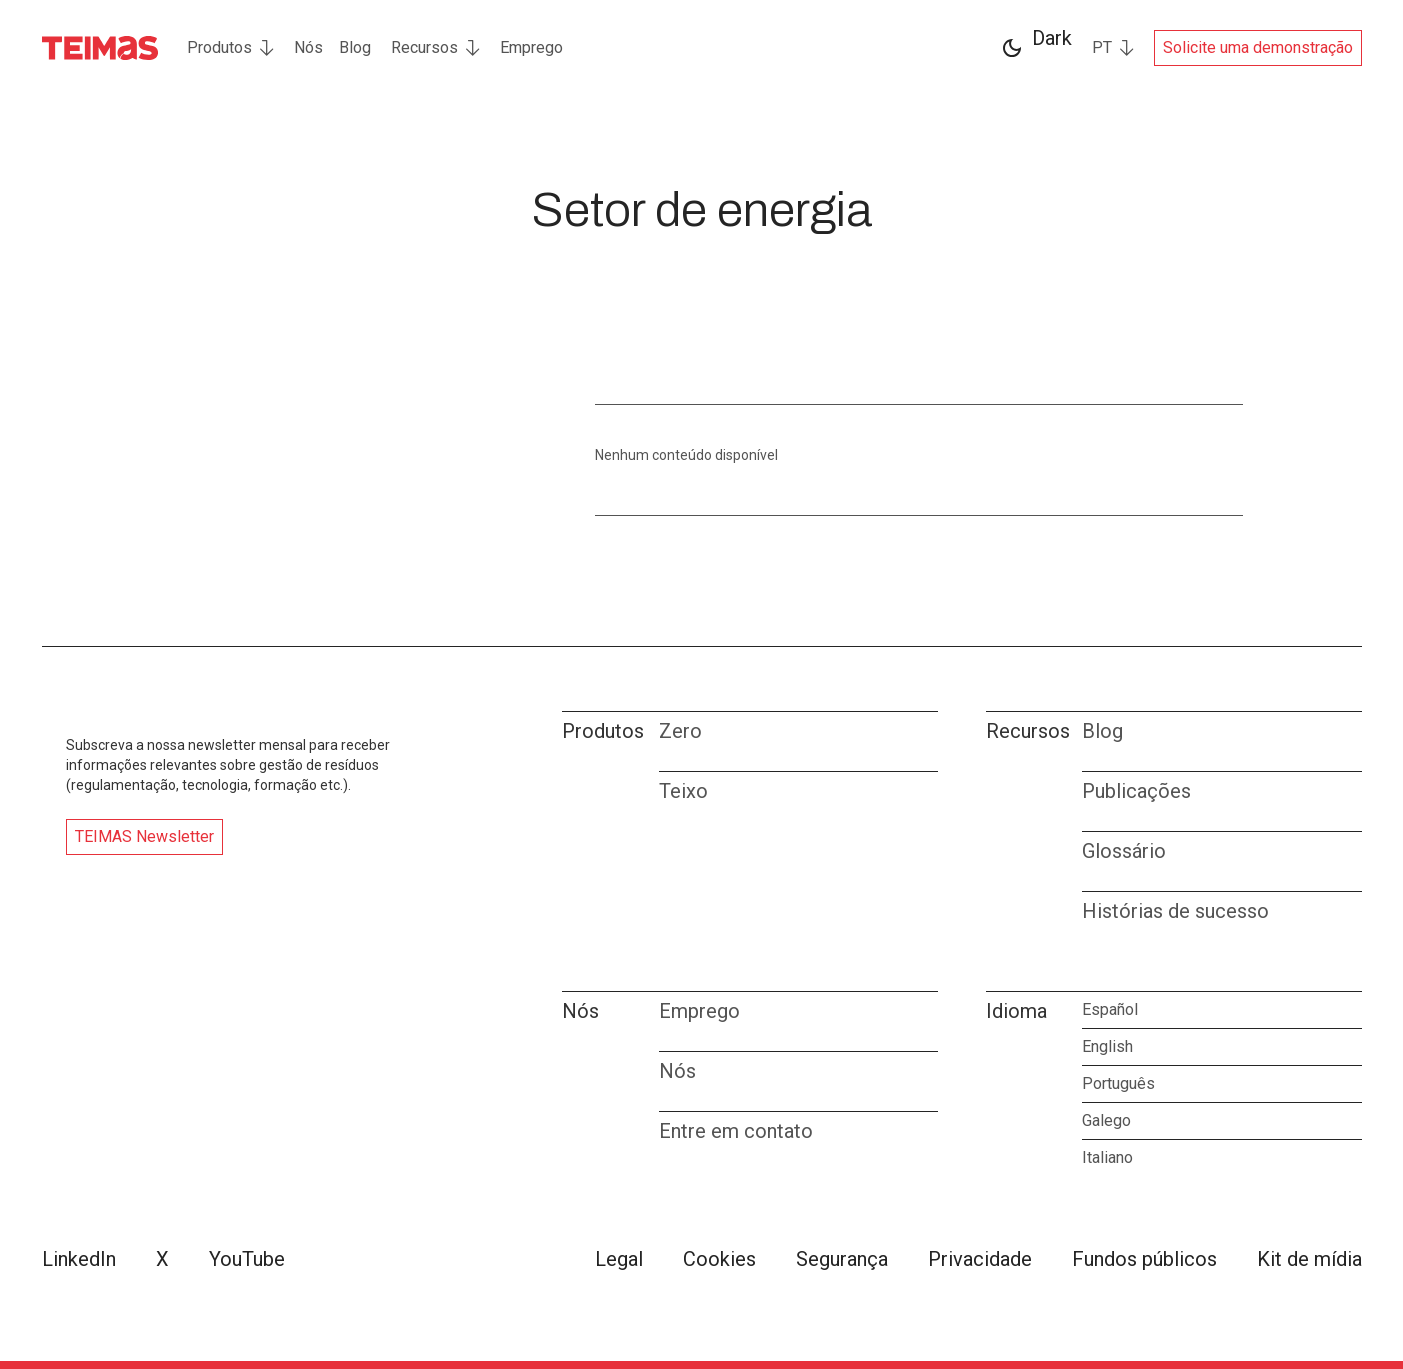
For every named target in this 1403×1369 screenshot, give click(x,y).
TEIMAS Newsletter (144, 836)
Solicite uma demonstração (1258, 47)
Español (1110, 1009)
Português (1118, 1083)
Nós (308, 47)
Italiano (1107, 1157)
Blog (355, 47)
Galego (1106, 1120)
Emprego (531, 47)
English (1107, 1046)
